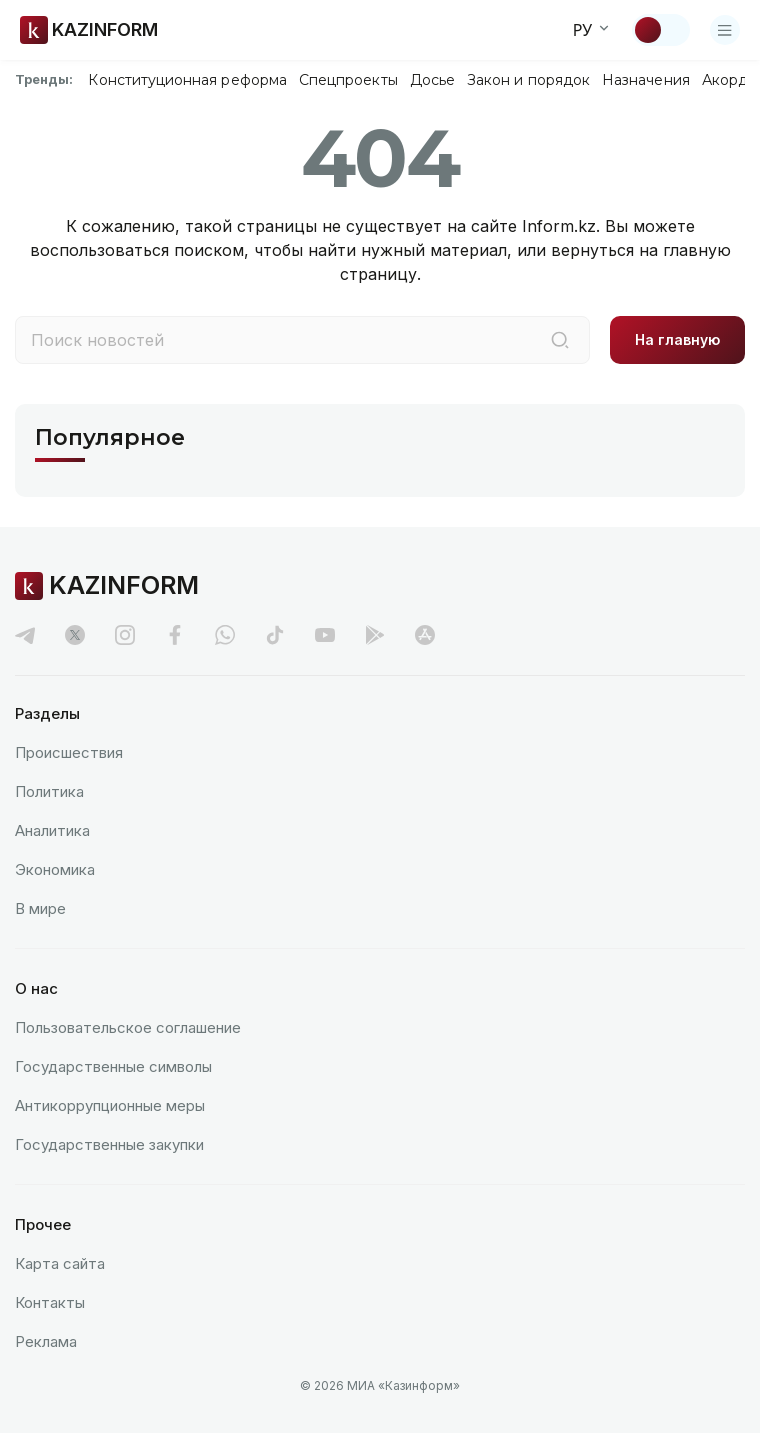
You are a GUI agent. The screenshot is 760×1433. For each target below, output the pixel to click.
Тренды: (44, 79)
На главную (677, 339)
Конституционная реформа (187, 80)
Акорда (729, 80)
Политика (49, 791)
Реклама (46, 1341)
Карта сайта (60, 1263)
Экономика (55, 869)
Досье (432, 80)
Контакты (50, 1302)
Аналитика (52, 830)
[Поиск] (560, 340)
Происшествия (69, 752)
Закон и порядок (528, 80)
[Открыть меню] (725, 30)
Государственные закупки (109, 1144)
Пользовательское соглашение (128, 1027)
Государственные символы (113, 1066)
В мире (40, 908)
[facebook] (175, 635)
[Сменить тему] (661, 30)
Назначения (646, 80)
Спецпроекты (348, 80)
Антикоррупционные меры (110, 1105)
